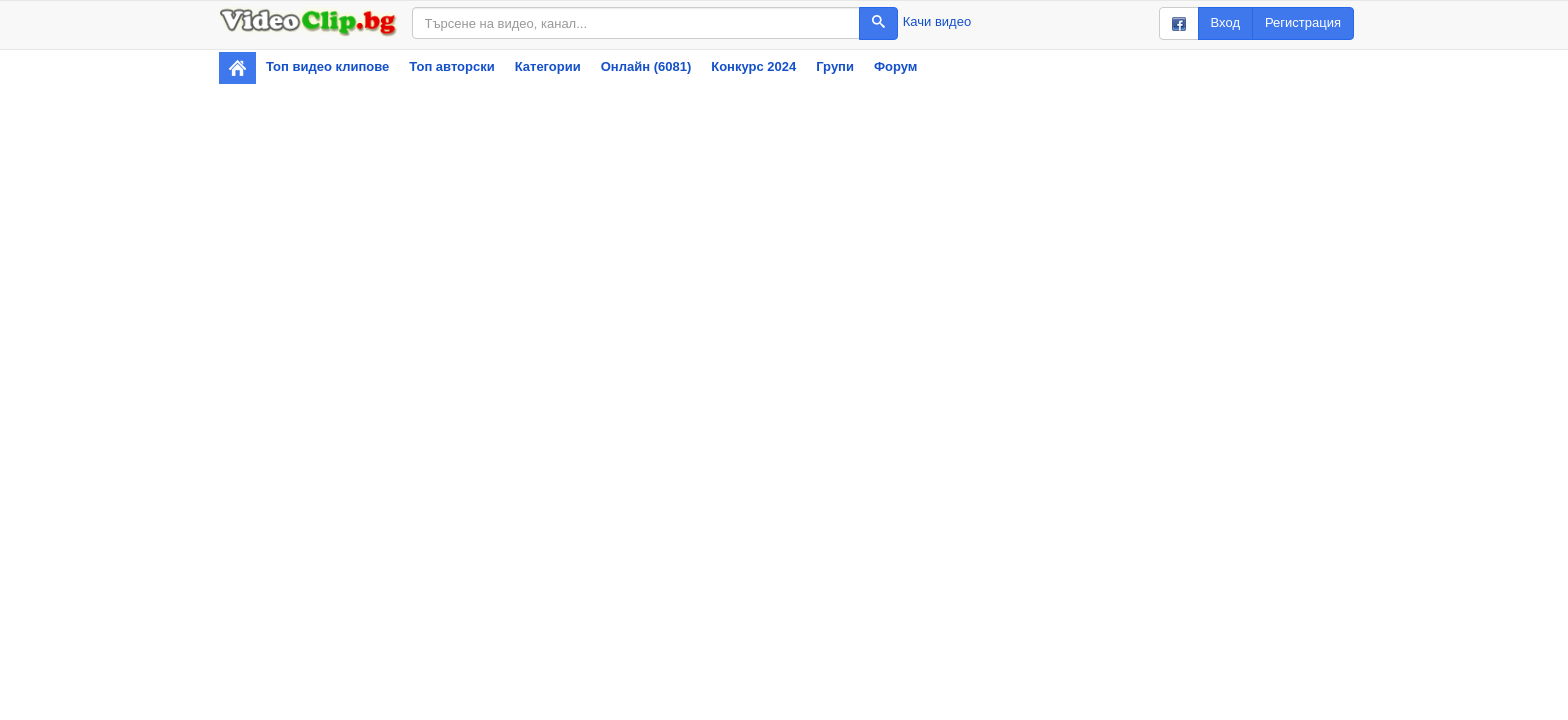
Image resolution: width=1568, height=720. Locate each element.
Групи (835, 66)
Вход (1225, 22)
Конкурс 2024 (753, 66)
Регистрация (1303, 22)
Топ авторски (451, 66)
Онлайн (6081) (646, 66)
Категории (548, 66)
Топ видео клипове (327, 66)
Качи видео (937, 21)
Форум (895, 66)
